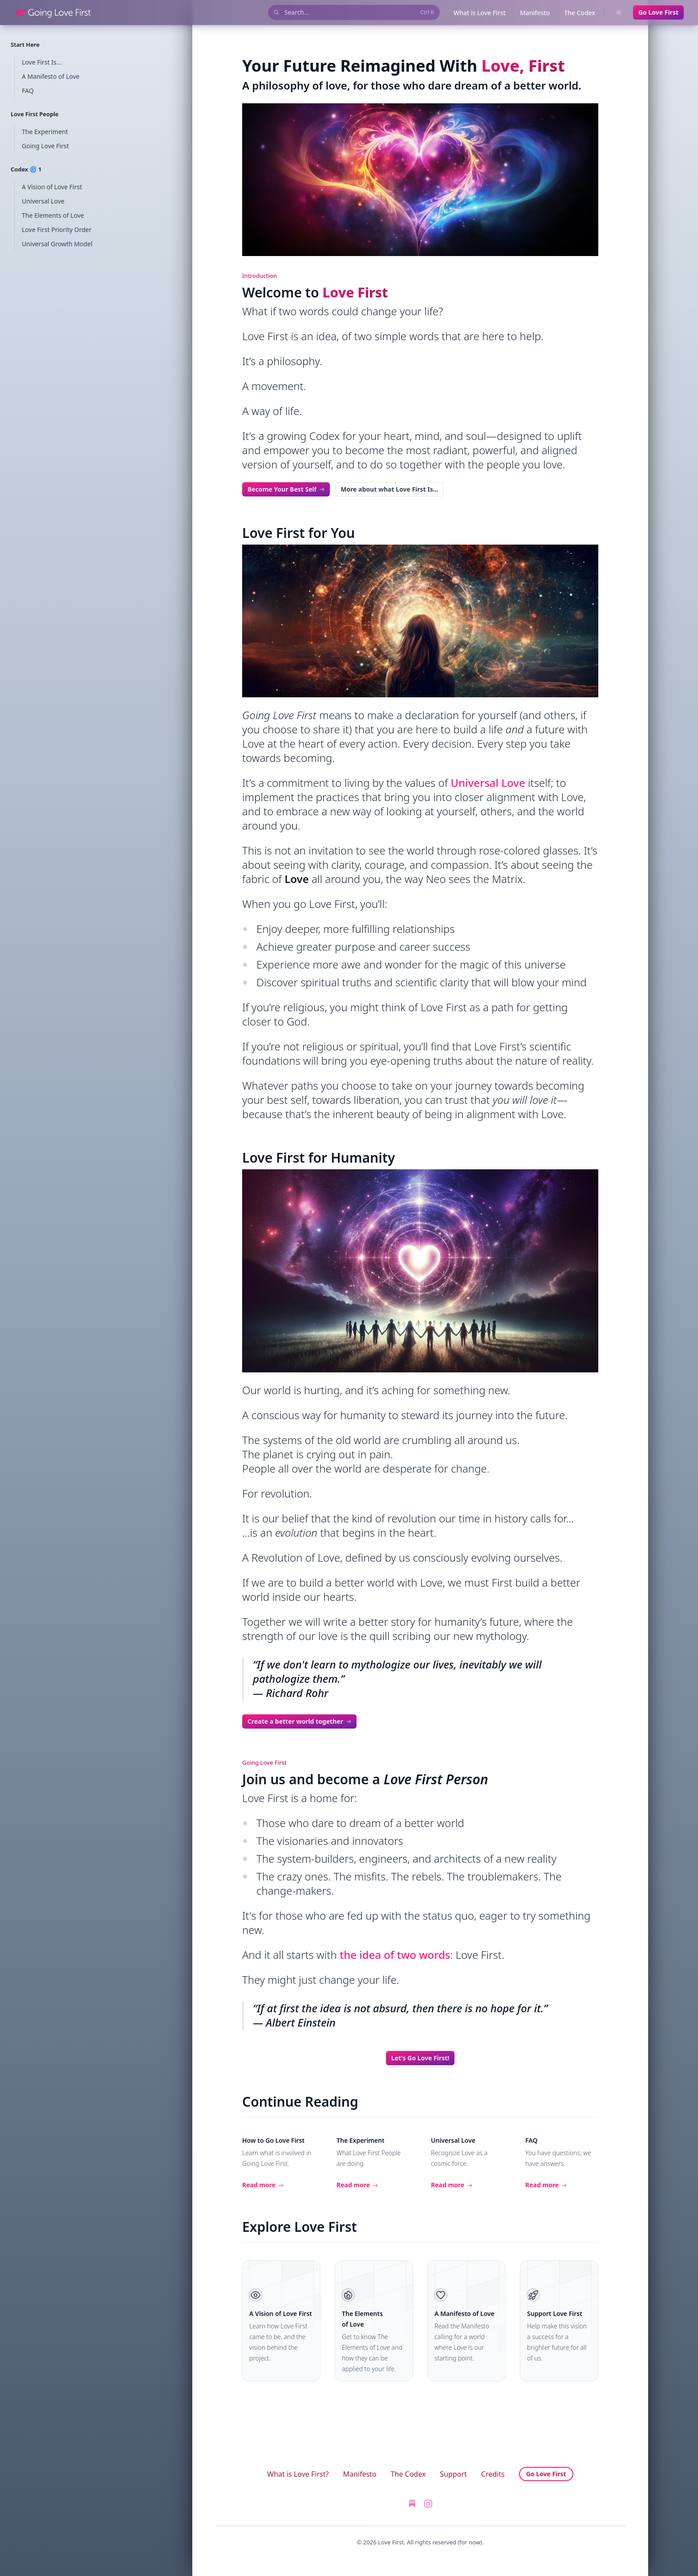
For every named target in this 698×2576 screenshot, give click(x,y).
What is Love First (480, 12)
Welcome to (315, 292)
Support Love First (554, 2313)
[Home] (53, 12)
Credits (493, 2474)
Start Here (25, 45)
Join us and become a (365, 1779)
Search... (353, 12)
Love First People (34, 114)
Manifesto (535, 12)
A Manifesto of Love (464, 2313)
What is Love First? (298, 2474)
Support (453, 2474)
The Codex (579, 12)
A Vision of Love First (280, 2313)
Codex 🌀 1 (26, 169)
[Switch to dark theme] (618, 12)
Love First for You (298, 533)
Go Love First (658, 12)
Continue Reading (300, 2101)
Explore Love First (299, 2227)
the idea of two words (395, 1954)
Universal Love (487, 782)
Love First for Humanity (318, 1157)
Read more (263, 2185)
